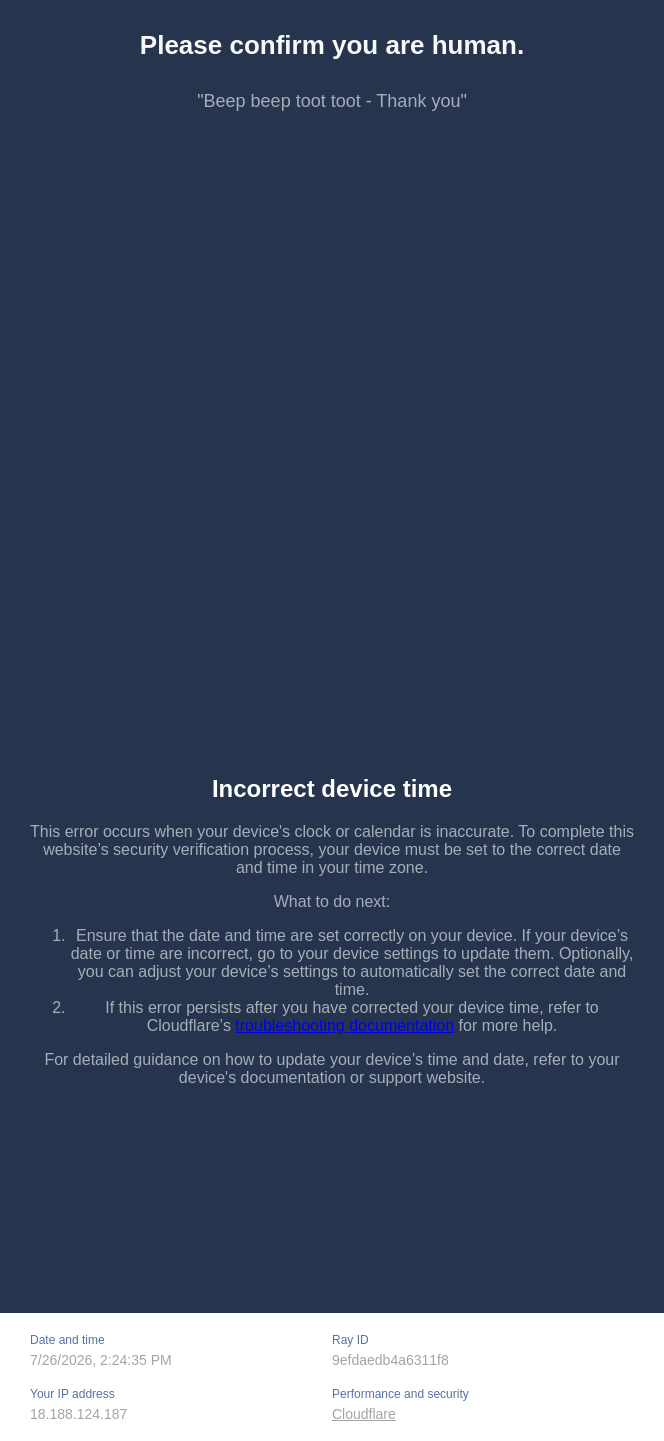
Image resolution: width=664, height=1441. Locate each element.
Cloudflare (364, 1414)
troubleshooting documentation (344, 1025)
